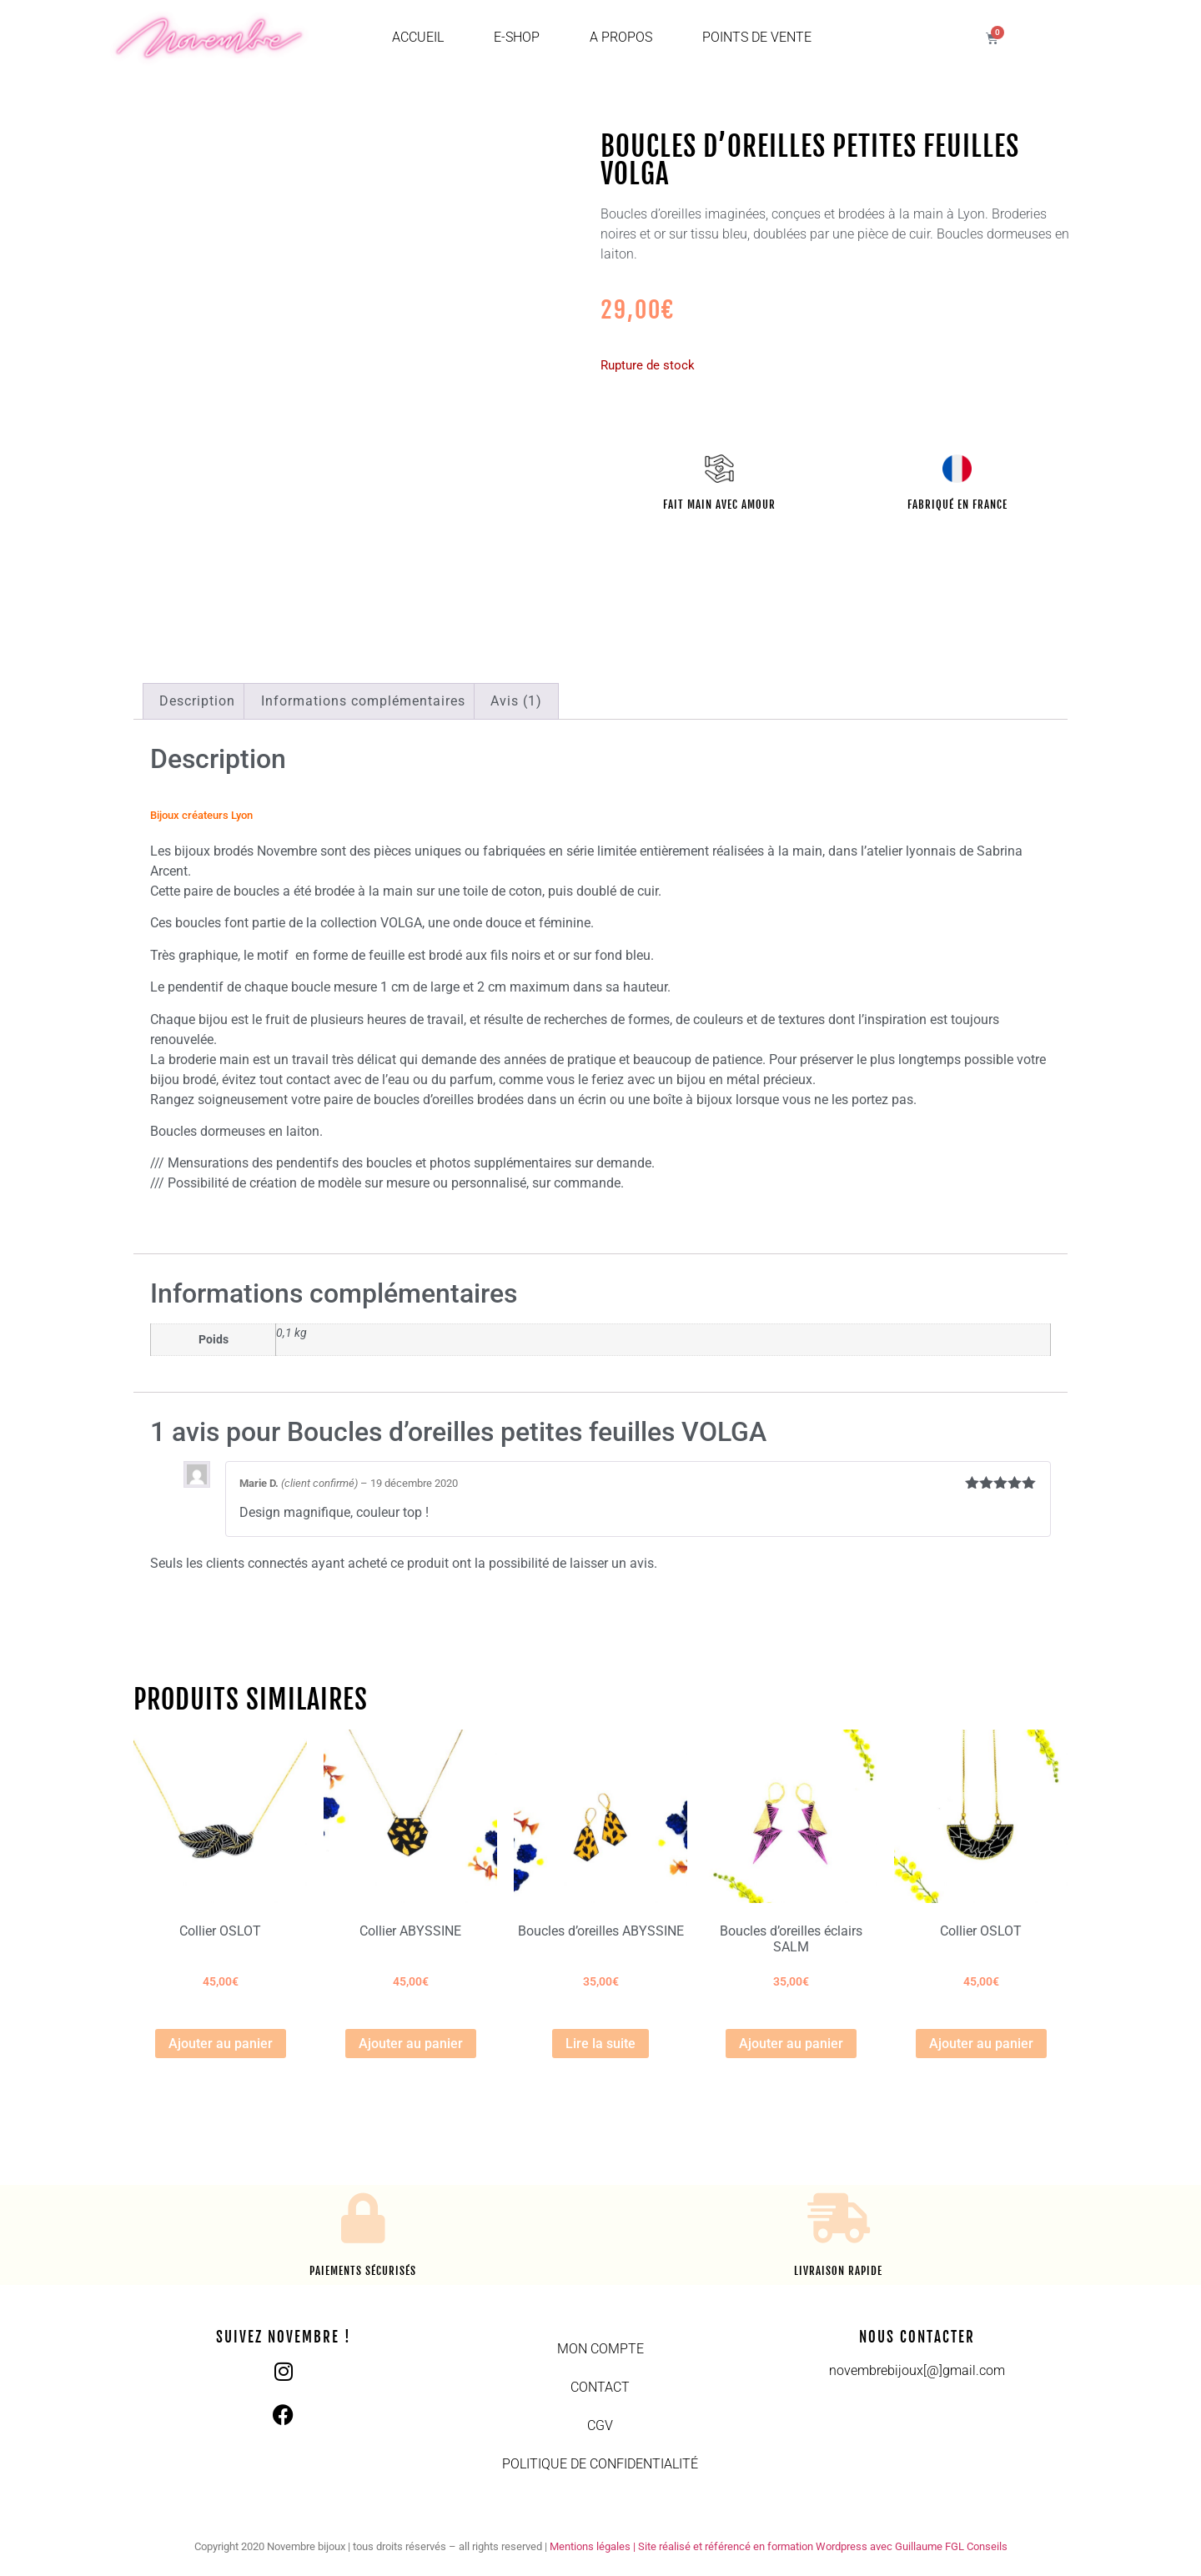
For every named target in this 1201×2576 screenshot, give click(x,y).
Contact (600, 2387)
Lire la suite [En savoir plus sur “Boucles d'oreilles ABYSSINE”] (600, 2043)
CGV (600, 2425)
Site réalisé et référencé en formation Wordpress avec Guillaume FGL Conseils (823, 2546)
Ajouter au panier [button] (220, 2043)
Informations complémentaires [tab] (363, 701)
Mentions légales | (594, 2546)
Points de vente (757, 37)
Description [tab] (197, 701)
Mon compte (600, 2349)
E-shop (517, 37)
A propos (621, 37)
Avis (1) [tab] (516, 701)
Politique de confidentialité (600, 2464)
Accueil (418, 37)
